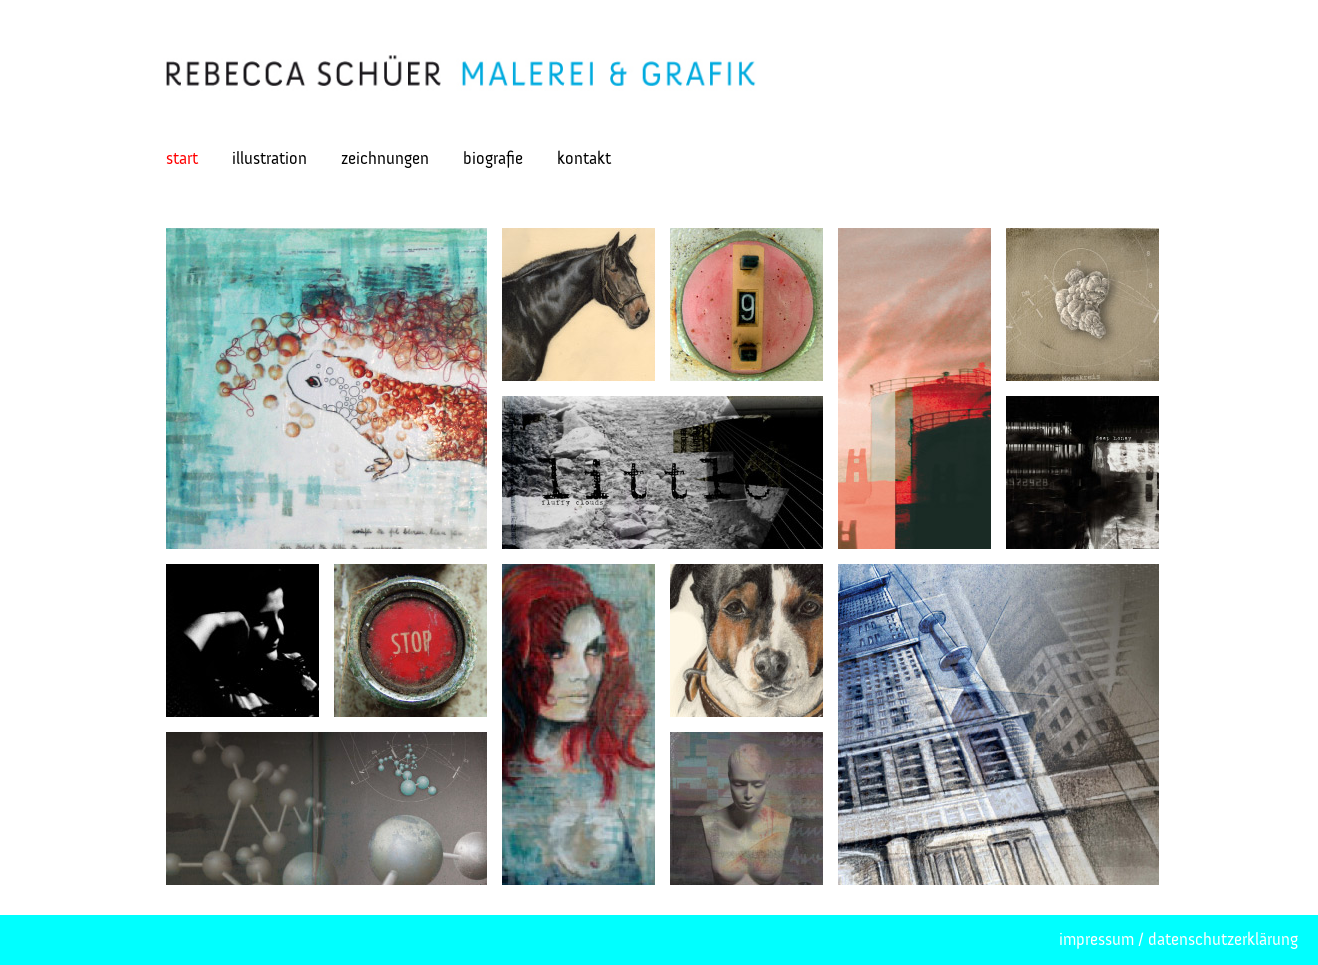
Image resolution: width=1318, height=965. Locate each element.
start (182, 158)
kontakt (584, 158)
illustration (269, 158)
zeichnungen (385, 158)
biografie (493, 158)
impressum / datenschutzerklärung (1178, 939)
